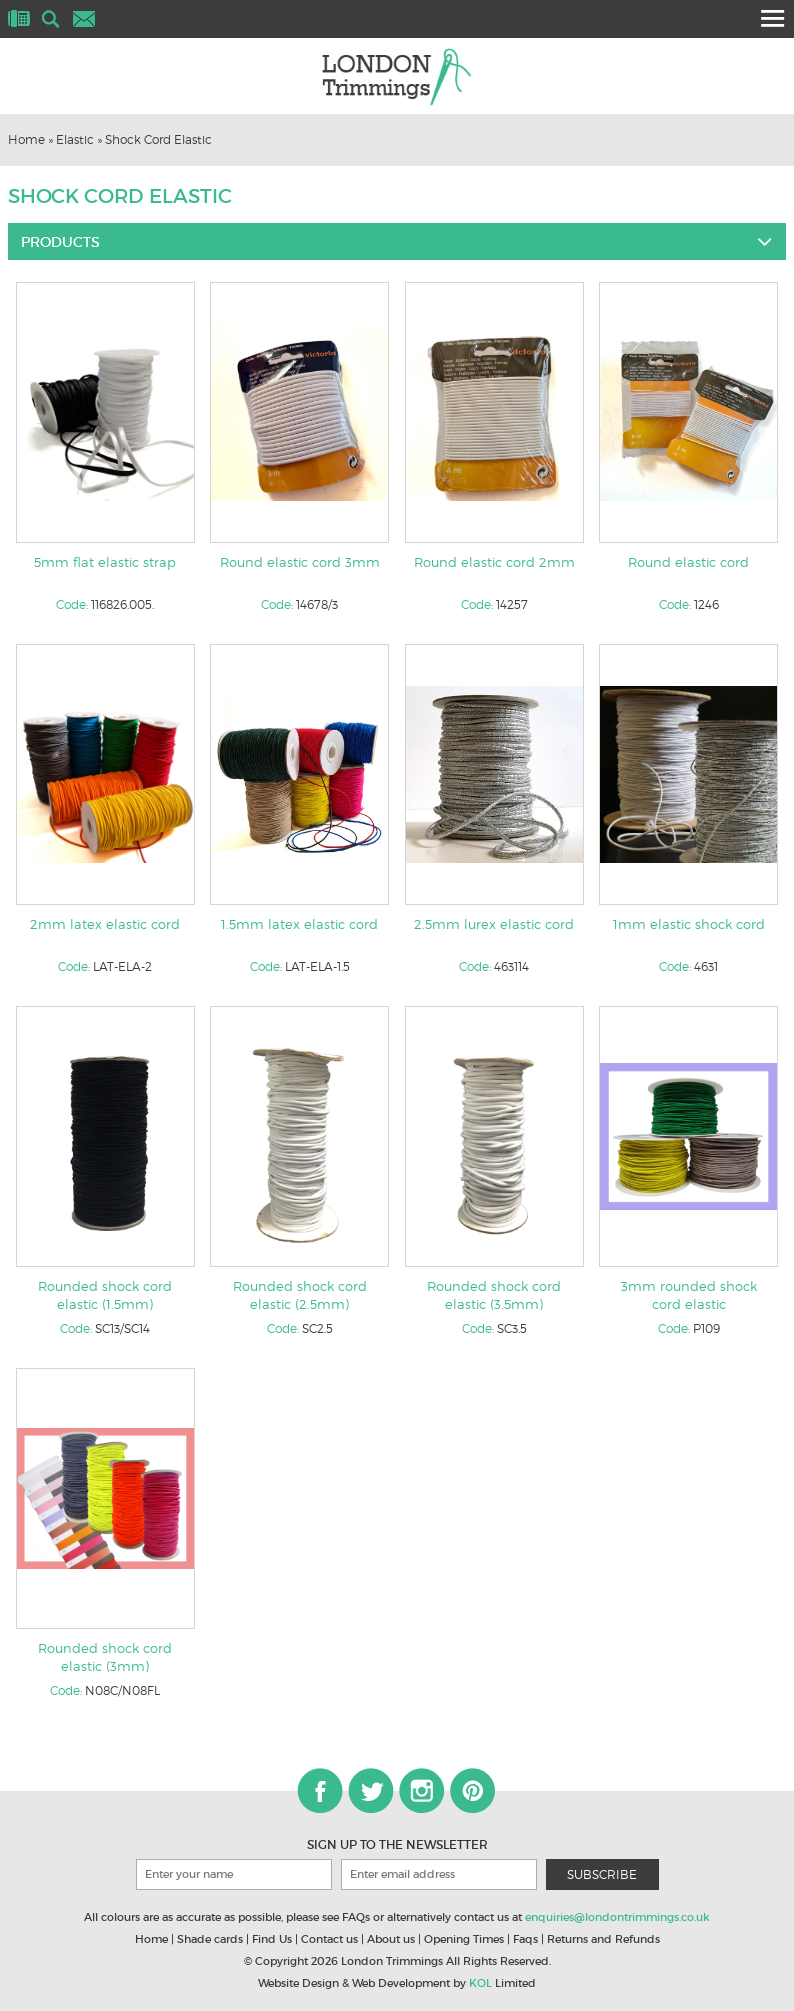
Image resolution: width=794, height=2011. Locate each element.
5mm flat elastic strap (105, 562)
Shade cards (210, 1939)
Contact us (329, 1939)
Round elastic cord (688, 562)
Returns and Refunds (603, 1939)
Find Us (272, 1939)
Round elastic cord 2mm (494, 562)
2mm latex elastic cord (105, 924)
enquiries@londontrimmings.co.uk (617, 1917)
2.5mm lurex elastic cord (494, 924)
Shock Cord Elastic (158, 139)
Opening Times (464, 1939)
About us (391, 1939)
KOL (480, 1983)
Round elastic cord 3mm (300, 562)
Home (26, 139)
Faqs (525, 1939)
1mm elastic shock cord (689, 924)
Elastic (75, 139)
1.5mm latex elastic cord (299, 924)
